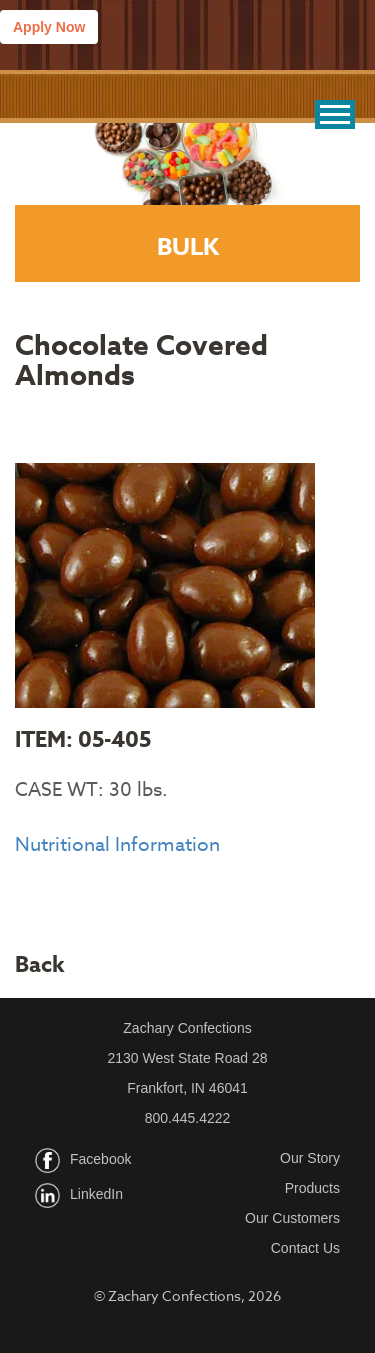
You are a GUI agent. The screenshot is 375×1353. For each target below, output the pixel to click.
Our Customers (292, 1218)
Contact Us (305, 1248)
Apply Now (49, 27)
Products (312, 1188)
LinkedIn (96, 1194)
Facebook (100, 1159)
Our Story (310, 1158)
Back (40, 965)
